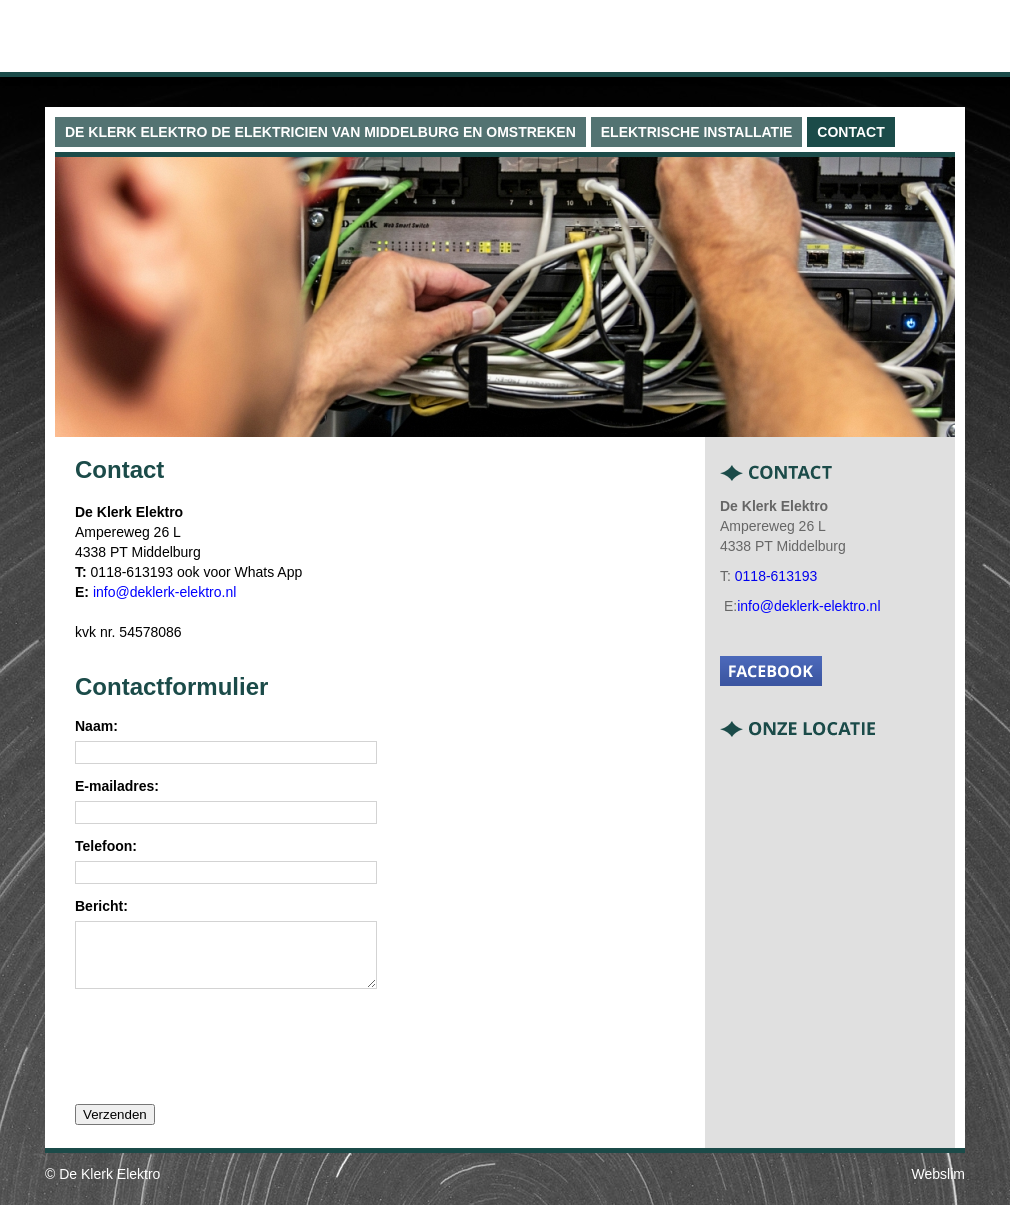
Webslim (938, 1186)
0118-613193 (776, 576)
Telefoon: (106, 846)
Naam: (96, 726)
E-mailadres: (117, 786)
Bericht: (101, 906)
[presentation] (227, 1057)
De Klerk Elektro (109, 1186)
